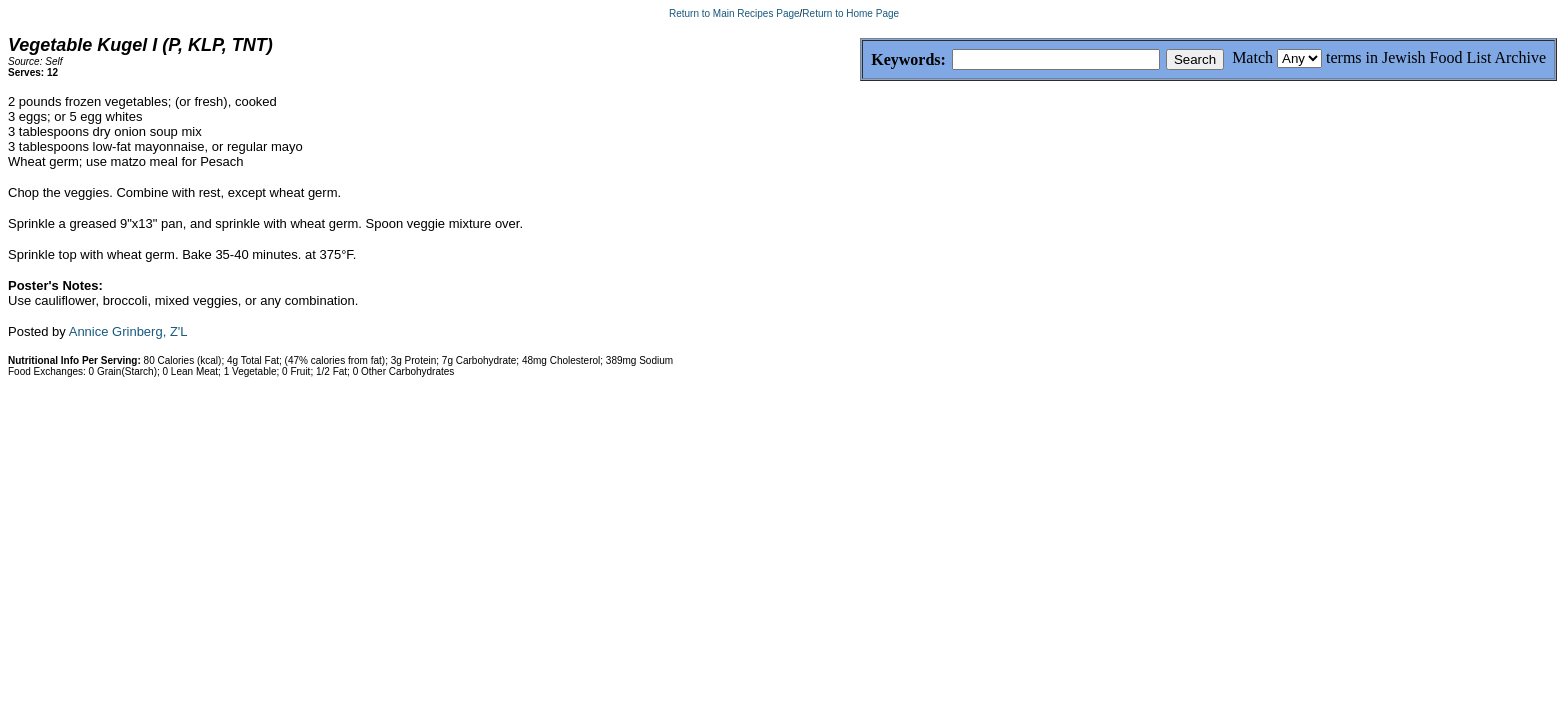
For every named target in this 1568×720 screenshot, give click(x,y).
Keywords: (860, 60)
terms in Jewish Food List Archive (1436, 57)
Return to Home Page (850, 13)
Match (1252, 57)
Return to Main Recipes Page (734, 13)
